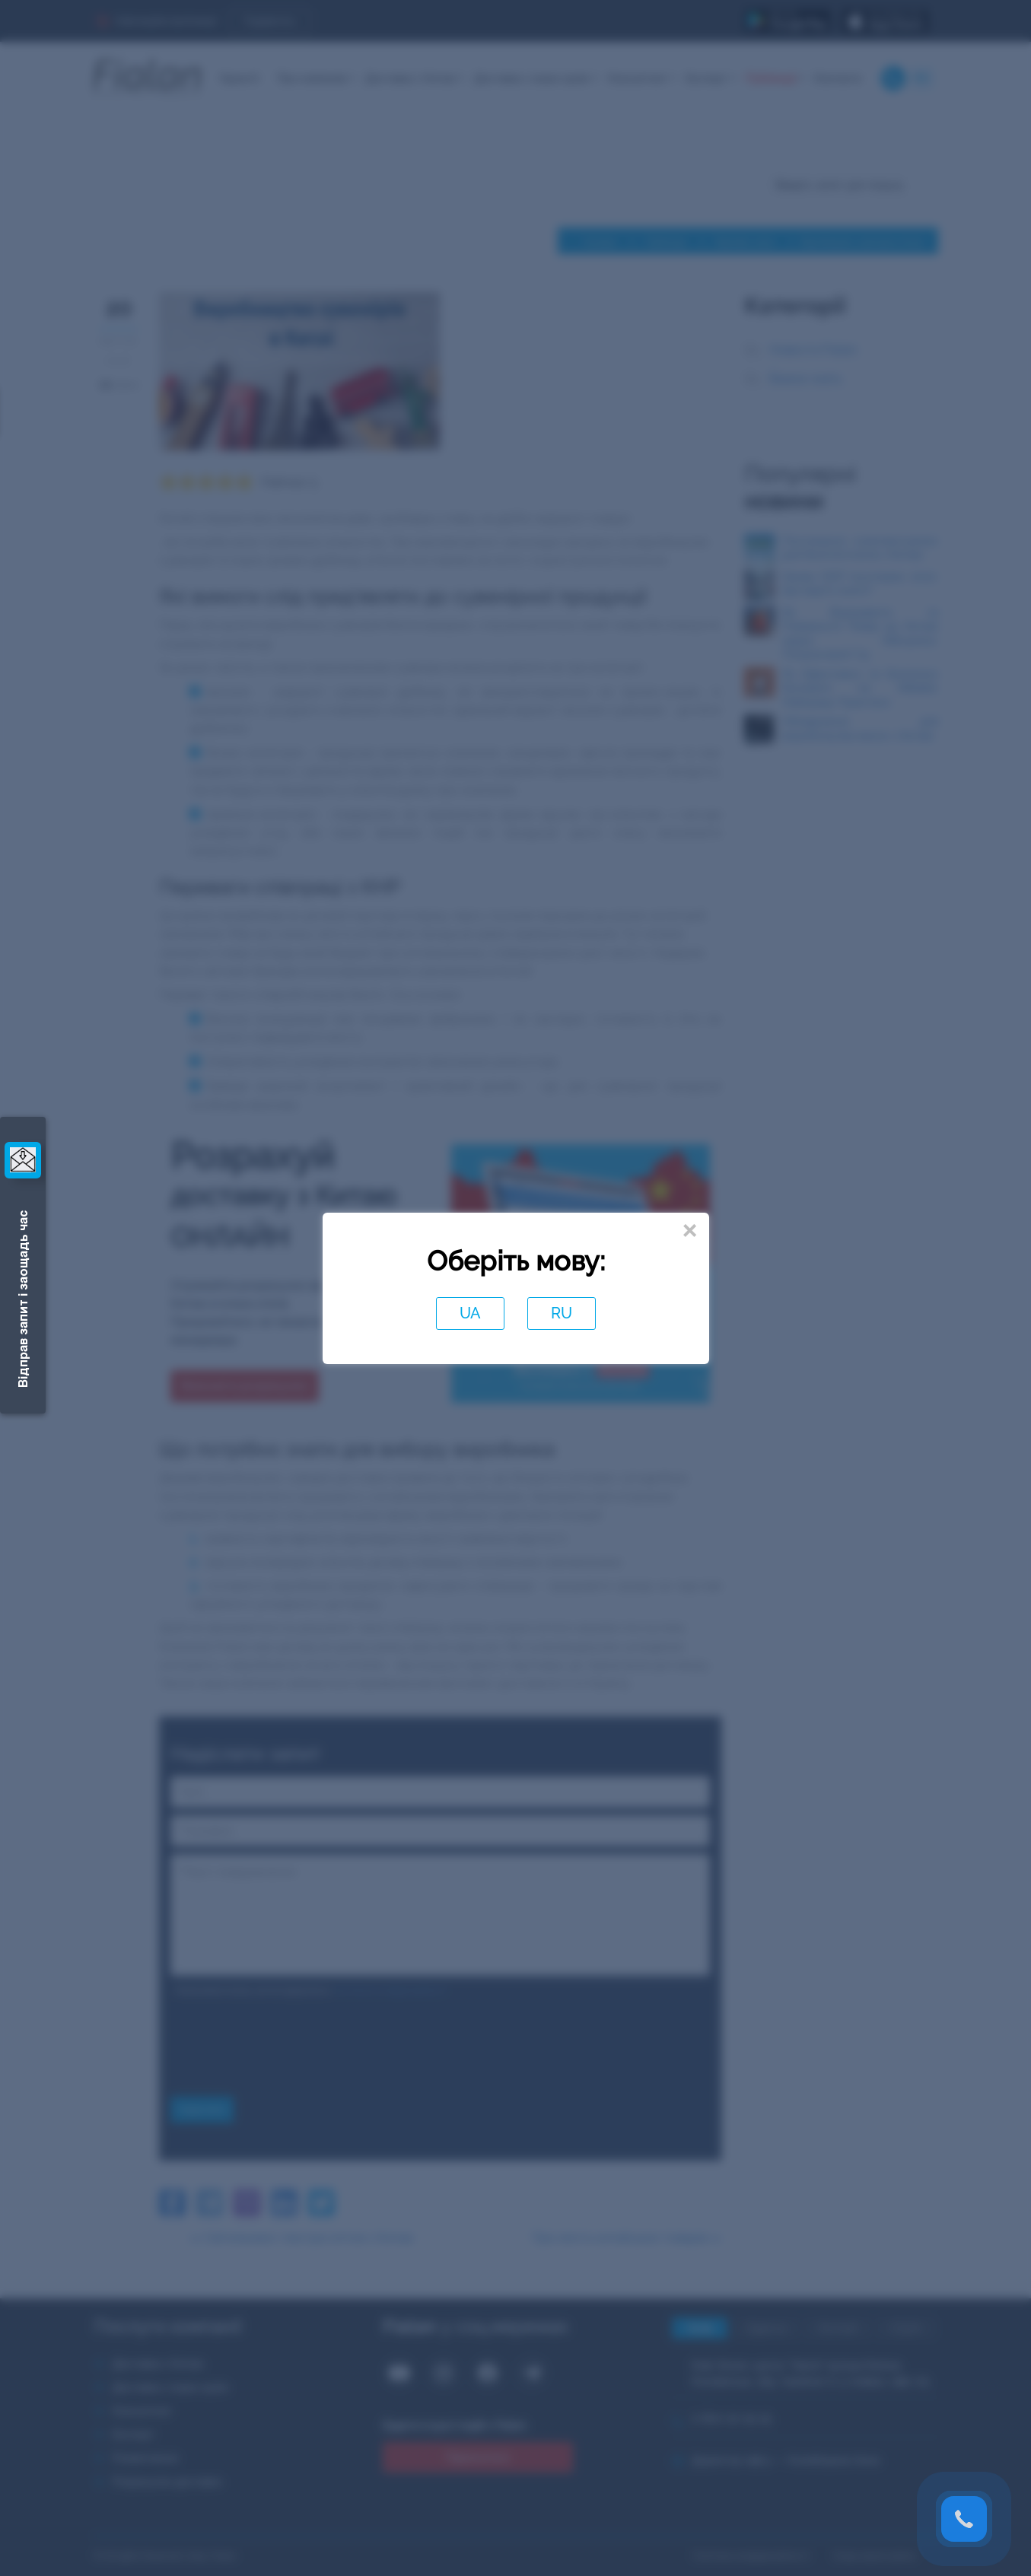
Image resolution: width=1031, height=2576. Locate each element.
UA (470, 1313)
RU (561, 1313)
